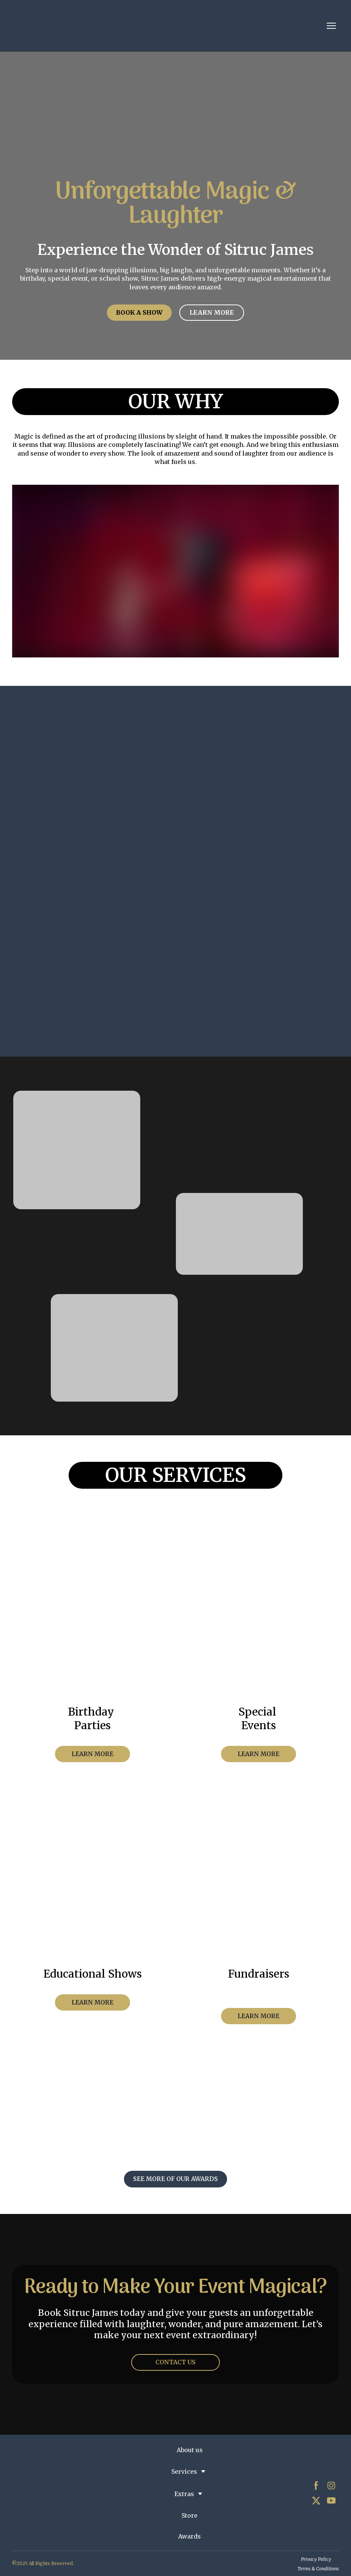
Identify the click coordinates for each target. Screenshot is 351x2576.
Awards (189, 2536)
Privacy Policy (316, 2559)
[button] (139, 312)
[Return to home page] (76, 26)
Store (189, 2515)
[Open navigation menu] (331, 25)
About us (190, 2450)
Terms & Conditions (318, 2568)
